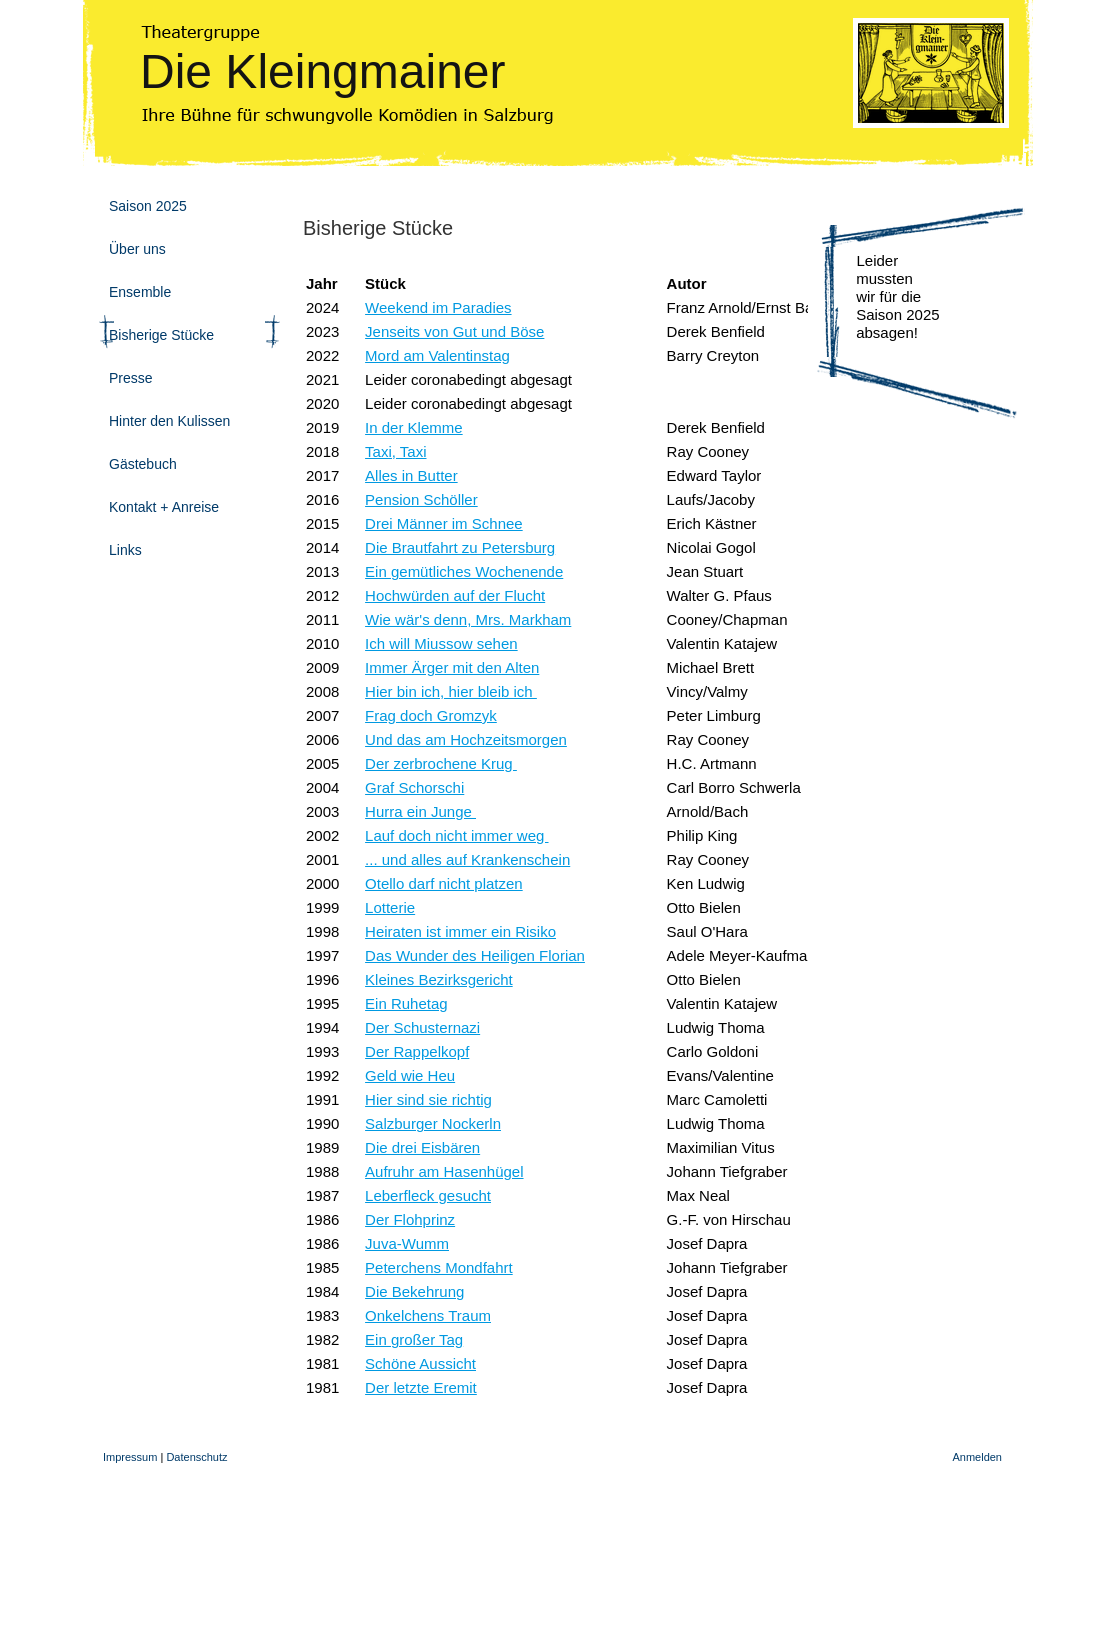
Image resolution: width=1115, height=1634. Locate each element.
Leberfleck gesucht (428, 1195)
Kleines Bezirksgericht (439, 979)
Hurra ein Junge (420, 811)
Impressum (130, 1457)
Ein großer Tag (414, 1339)
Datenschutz (196, 1457)
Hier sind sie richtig (428, 1099)
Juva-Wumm (407, 1243)
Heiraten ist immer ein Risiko (460, 931)
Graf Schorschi (414, 787)
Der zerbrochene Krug (441, 763)
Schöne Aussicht (420, 1363)
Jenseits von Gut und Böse (454, 331)
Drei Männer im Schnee (444, 523)
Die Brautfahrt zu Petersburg (460, 547)
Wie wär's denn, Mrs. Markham (468, 619)
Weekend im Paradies (438, 307)
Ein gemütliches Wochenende (464, 571)
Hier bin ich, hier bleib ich (451, 691)
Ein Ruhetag (406, 1003)
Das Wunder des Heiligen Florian (475, 955)
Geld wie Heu (410, 1075)
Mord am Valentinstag (437, 355)
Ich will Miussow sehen (441, 643)
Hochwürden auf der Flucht (455, 595)
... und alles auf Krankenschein (467, 859)
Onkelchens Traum (428, 1315)
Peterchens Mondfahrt (439, 1267)
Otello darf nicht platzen (444, 883)
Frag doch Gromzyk (431, 715)
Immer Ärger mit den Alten (452, 667)
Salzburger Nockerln (433, 1123)
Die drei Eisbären (422, 1147)
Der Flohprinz (410, 1219)
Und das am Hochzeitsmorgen (466, 739)
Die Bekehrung (414, 1291)
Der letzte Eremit (421, 1387)
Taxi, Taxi (395, 451)
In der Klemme (414, 427)
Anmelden (977, 1457)
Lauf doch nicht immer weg (456, 835)
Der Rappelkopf (417, 1051)
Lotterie (390, 907)
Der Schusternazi (422, 1027)
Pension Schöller (421, 499)
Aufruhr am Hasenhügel (444, 1171)
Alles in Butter (411, 475)
